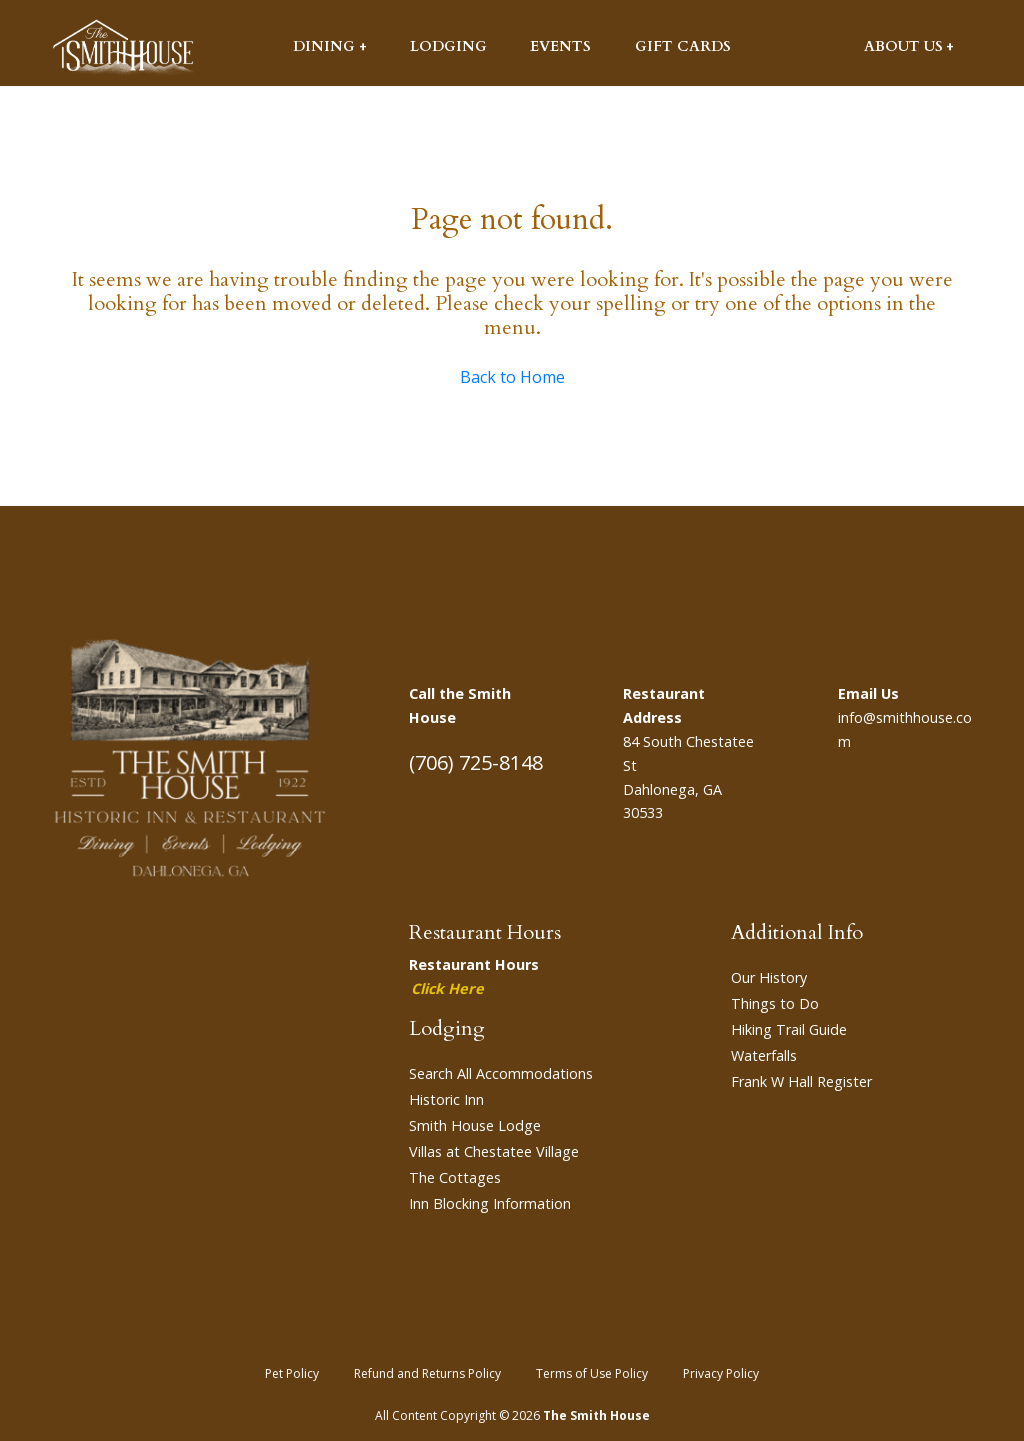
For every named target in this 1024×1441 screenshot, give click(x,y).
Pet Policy (292, 1373)
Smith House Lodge (475, 1125)
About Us (903, 46)
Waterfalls (764, 1055)
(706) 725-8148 (476, 762)
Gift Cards (683, 46)
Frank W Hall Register (801, 1081)
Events (560, 46)
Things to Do (775, 1003)
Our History (769, 977)
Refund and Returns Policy (427, 1373)
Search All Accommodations (501, 1073)
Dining (324, 46)
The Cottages (455, 1177)
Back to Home (512, 377)
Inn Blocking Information (490, 1203)
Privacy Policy (721, 1373)
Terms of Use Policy (592, 1373)
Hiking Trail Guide (789, 1029)
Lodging (448, 46)
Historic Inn (446, 1099)
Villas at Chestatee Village (494, 1151)
